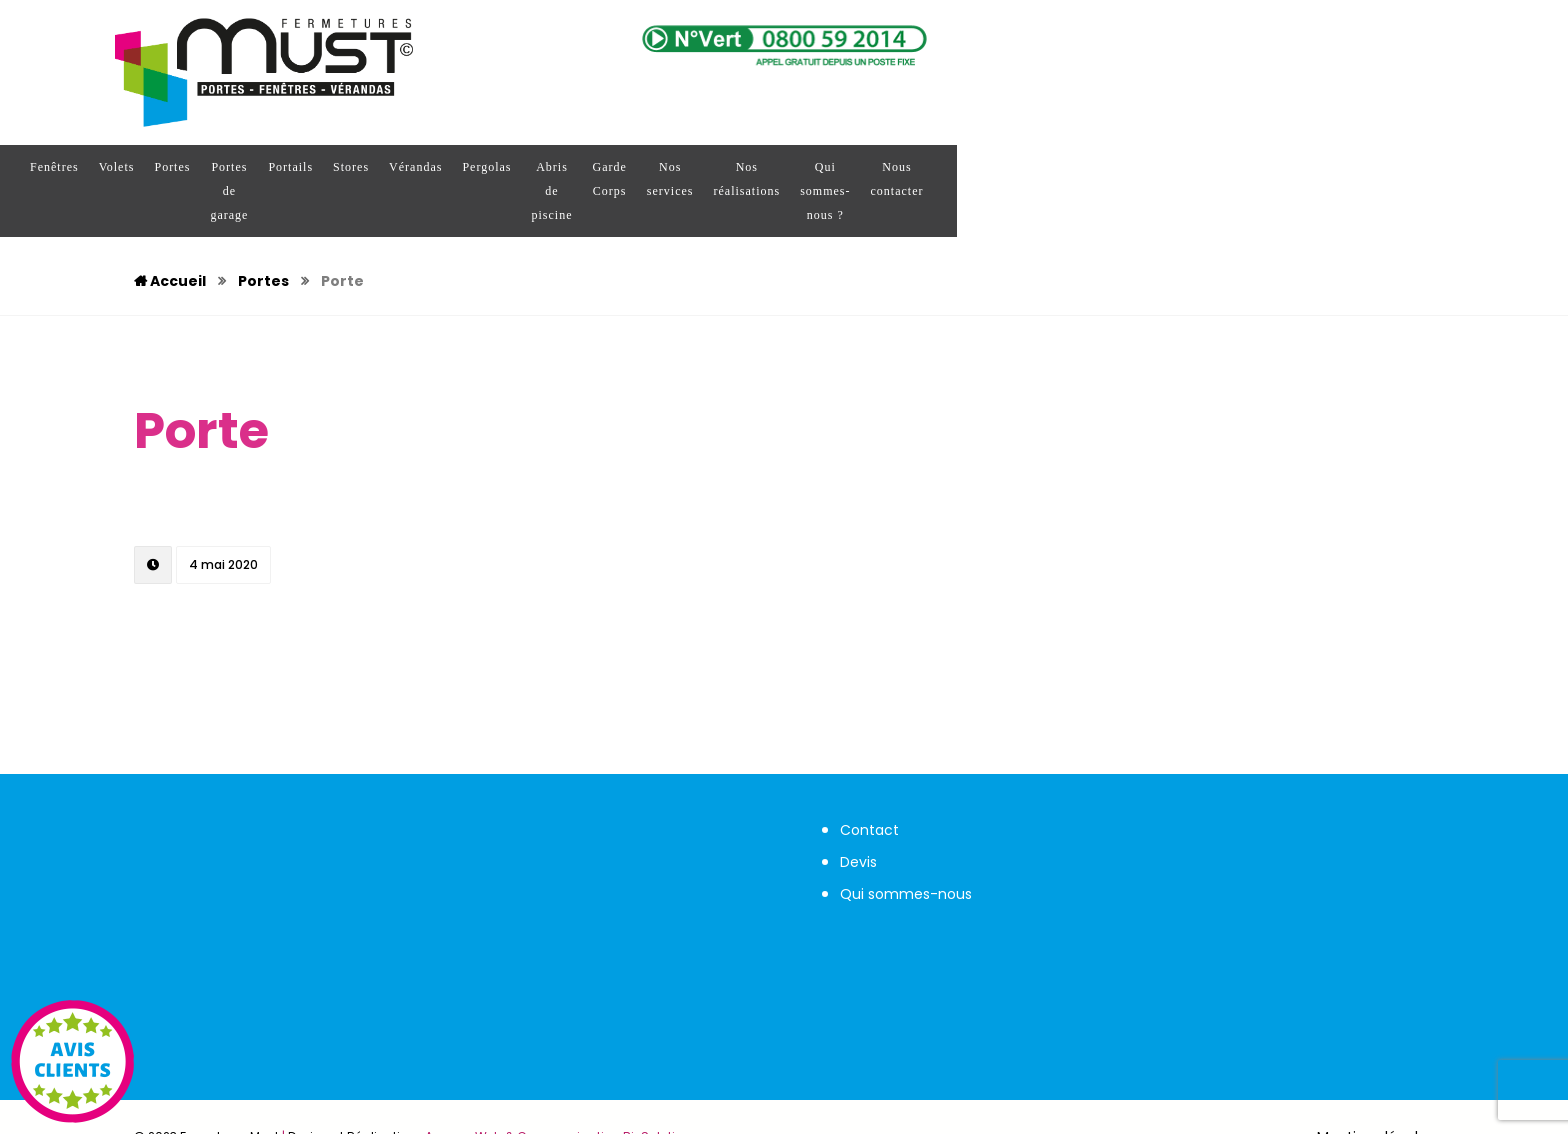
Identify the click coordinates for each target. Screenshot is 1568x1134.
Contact (869, 782)
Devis (858, 814)
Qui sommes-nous (906, 846)
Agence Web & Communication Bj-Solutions (561, 1088)
